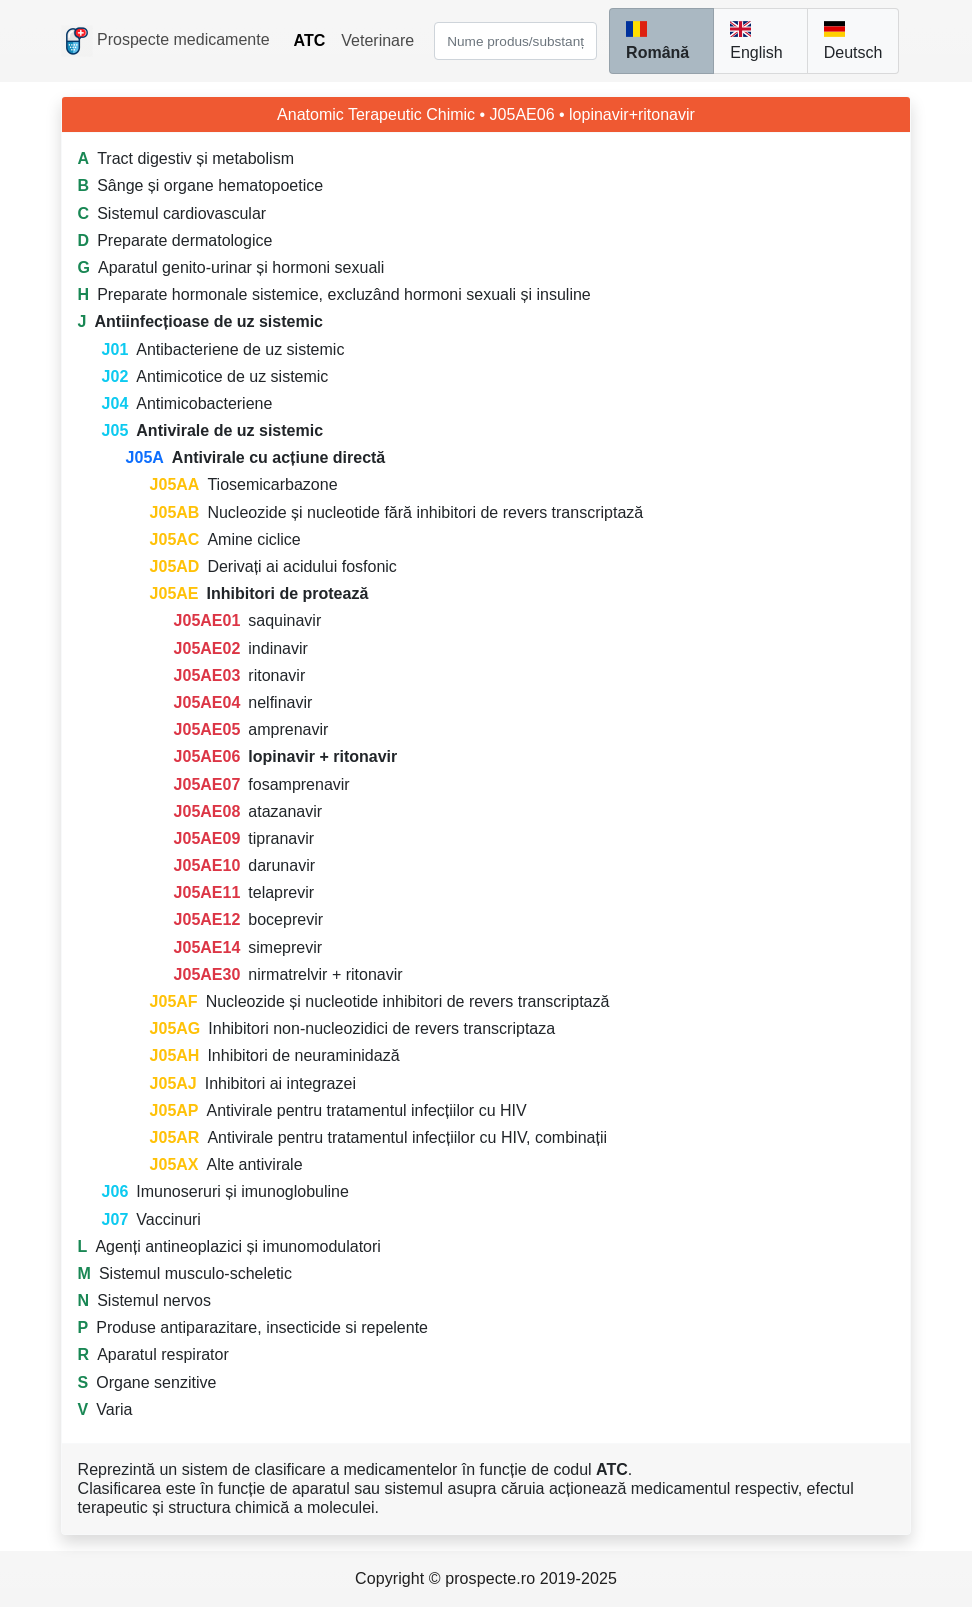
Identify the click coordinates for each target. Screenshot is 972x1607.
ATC (310, 40)
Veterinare (377, 40)
